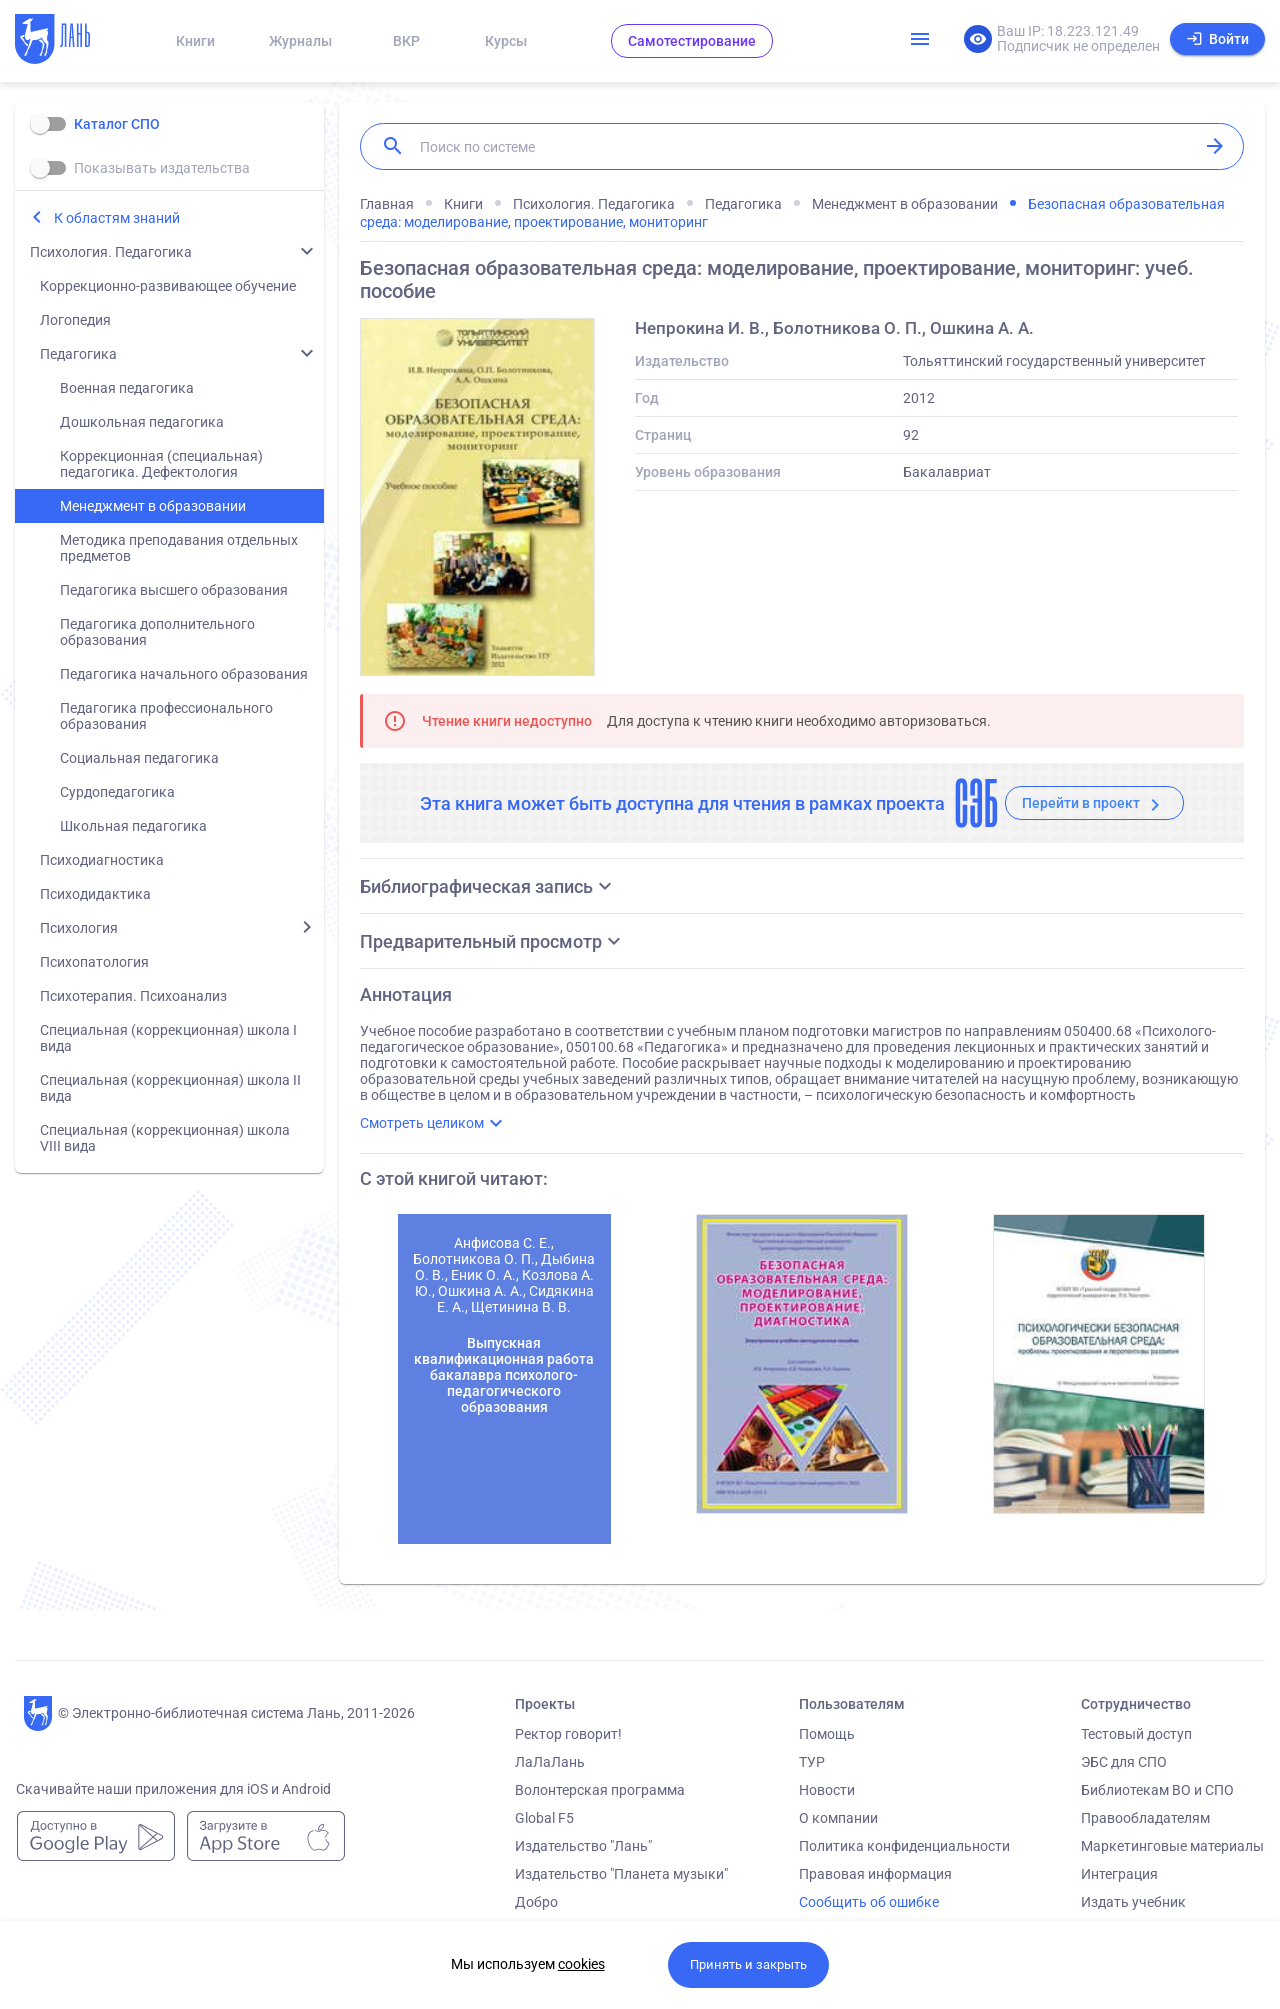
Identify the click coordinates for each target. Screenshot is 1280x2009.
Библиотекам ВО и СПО (1157, 1790)
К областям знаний (117, 218)
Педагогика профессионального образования (166, 716)
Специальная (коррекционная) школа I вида (168, 1038)
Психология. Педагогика (111, 252)
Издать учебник (1133, 1902)
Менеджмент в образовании (153, 506)
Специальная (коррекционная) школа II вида (170, 1088)
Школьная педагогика (133, 826)
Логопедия (75, 320)
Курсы (506, 41)
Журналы (300, 41)
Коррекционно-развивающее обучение (168, 286)
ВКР (406, 41)
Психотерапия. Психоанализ (133, 996)
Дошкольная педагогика (142, 422)
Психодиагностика (102, 860)
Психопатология (94, 962)
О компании (838, 1818)
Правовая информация (875, 1874)
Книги (195, 41)
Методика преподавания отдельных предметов (179, 548)
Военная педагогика (127, 388)
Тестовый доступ (1136, 1734)
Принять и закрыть (748, 1964)
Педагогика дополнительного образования (157, 632)
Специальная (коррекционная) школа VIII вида (165, 1138)
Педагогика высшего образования (174, 590)
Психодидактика (95, 894)
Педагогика (78, 354)
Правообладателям (1145, 1818)
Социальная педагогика (139, 758)
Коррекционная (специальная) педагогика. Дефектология (161, 464)
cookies (581, 1964)
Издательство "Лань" (583, 1846)
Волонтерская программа (600, 1790)
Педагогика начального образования (184, 674)
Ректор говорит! (568, 1734)
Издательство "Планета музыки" (621, 1874)
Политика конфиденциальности (904, 1846)
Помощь (827, 1734)
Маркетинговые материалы (1172, 1846)
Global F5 (544, 1818)
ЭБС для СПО (1124, 1762)
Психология (79, 928)
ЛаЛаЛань (550, 1762)
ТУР (812, 1762)
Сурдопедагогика (117, 792)
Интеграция (1119, 1874)
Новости (827, 1790)
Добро (536, 1902)
